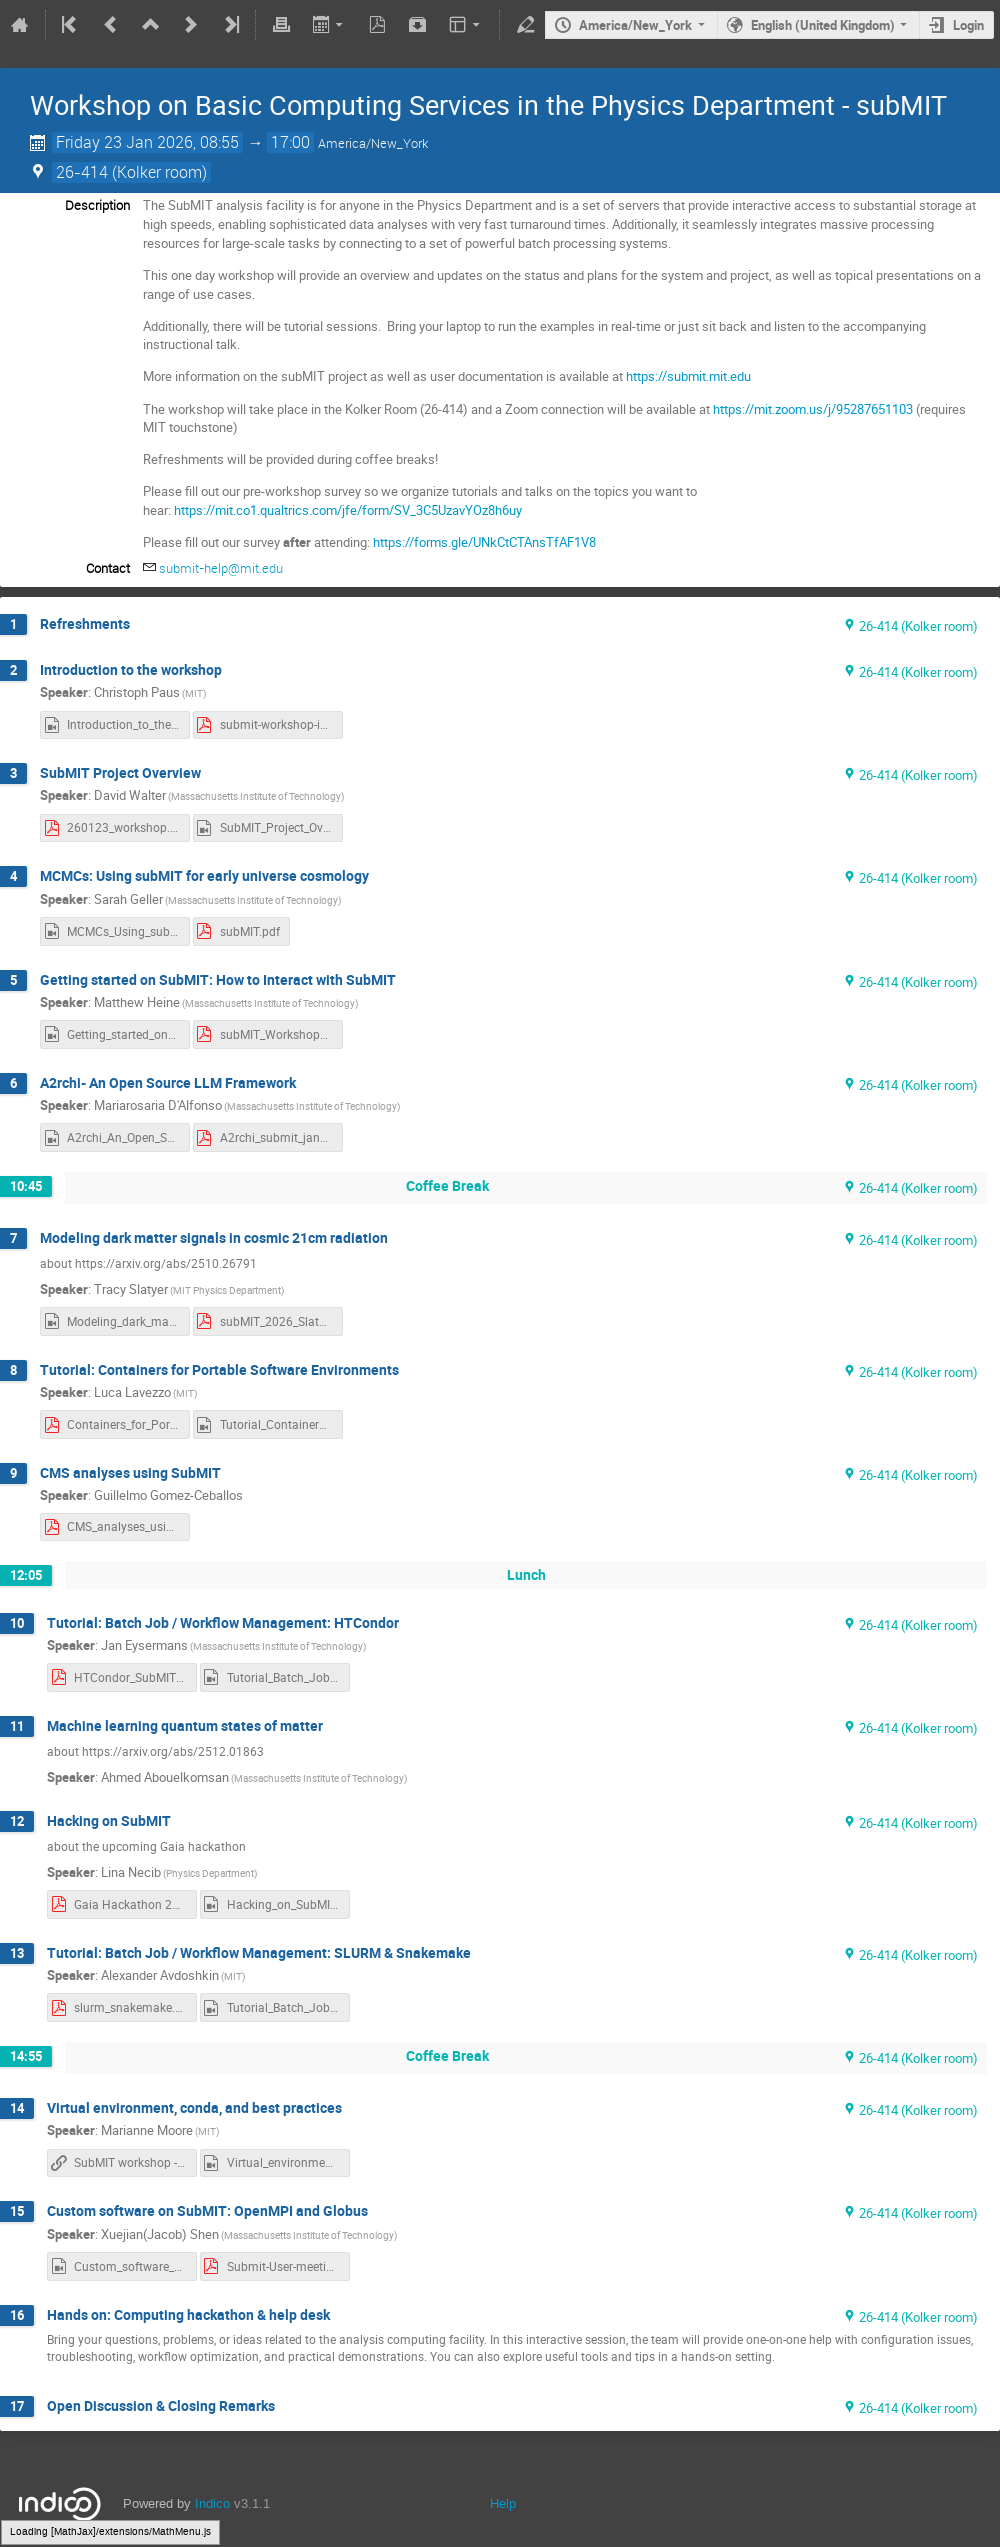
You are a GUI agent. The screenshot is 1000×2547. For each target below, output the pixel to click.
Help (503, 2503)
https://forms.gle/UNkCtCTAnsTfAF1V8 (484, 542)
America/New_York (635, 25)
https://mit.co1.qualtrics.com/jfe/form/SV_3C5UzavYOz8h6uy (348, 510)
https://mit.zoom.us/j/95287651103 (813, 409)
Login (968, 25)
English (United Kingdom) (823, 25)
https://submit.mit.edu (688, 376)
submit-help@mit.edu (221, 568)
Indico (212, 2503)
